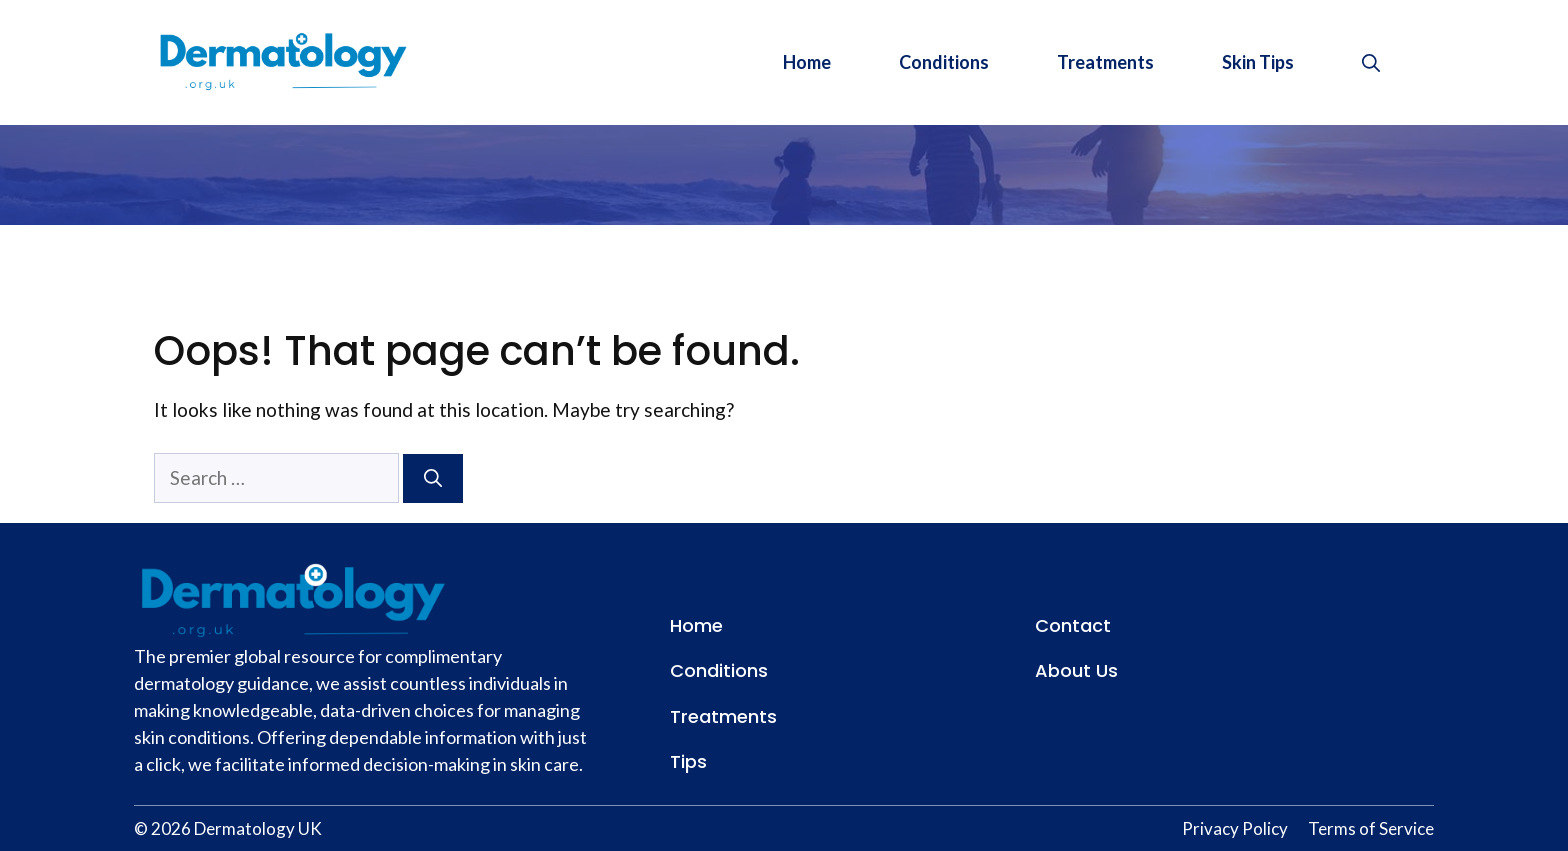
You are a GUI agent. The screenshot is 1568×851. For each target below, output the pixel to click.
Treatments (1105, 62)
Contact (1073, 625)
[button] (1371, 62)
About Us (1076, 670)
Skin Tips (1258, 62)
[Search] (433, 478)
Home (807, 62)
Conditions (944, 62)
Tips (688, 761)
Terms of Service (1371, 828)
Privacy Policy (1235, 828)
